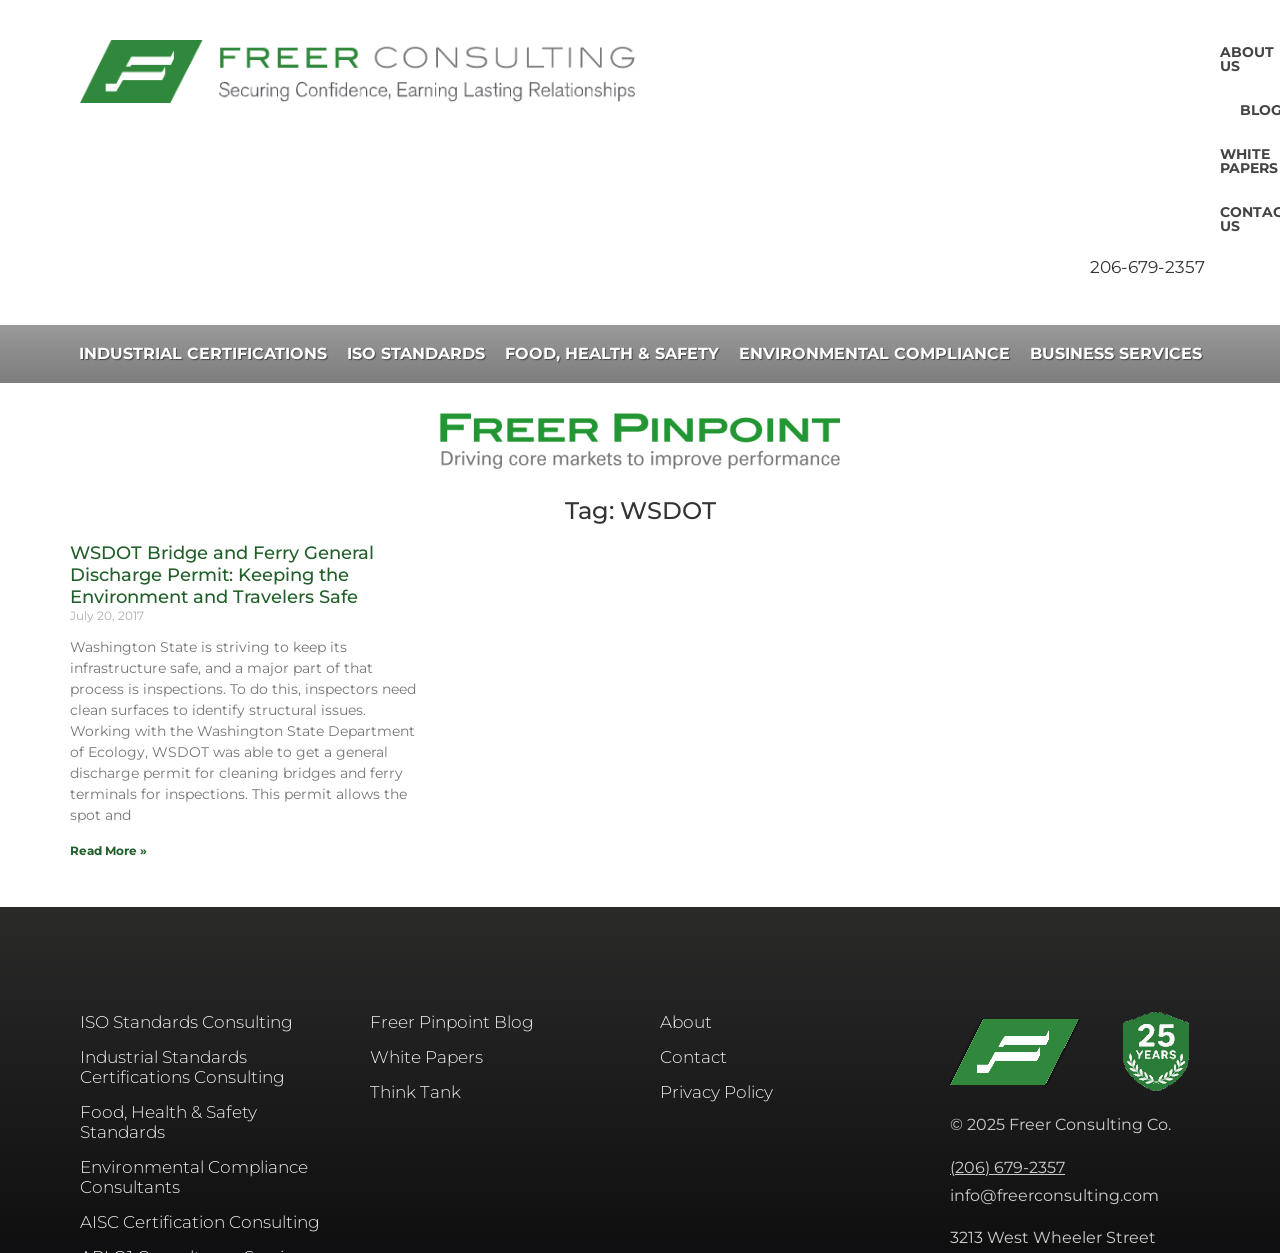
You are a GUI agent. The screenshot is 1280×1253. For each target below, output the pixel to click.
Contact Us (1152, 52)
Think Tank (415, 918)
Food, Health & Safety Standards (168, 948)
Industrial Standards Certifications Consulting (182, 893)
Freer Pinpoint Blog (452, 848)
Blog (911, 52)
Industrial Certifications (203, 179)
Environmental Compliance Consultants (194, 1003)
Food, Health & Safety (612, 179)
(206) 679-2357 (1007, 993)
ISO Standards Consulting (186, 848)
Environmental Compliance (874, 179)
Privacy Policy (716, 918)
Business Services (1116, 179)
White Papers (1018, 52)
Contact (693, 883)
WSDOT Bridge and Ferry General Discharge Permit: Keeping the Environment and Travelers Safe (222, 400)
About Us (821, 52)
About (686, 848)
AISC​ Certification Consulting (200, 1048)
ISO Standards (416, 179)
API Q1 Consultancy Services (195, 1083)
